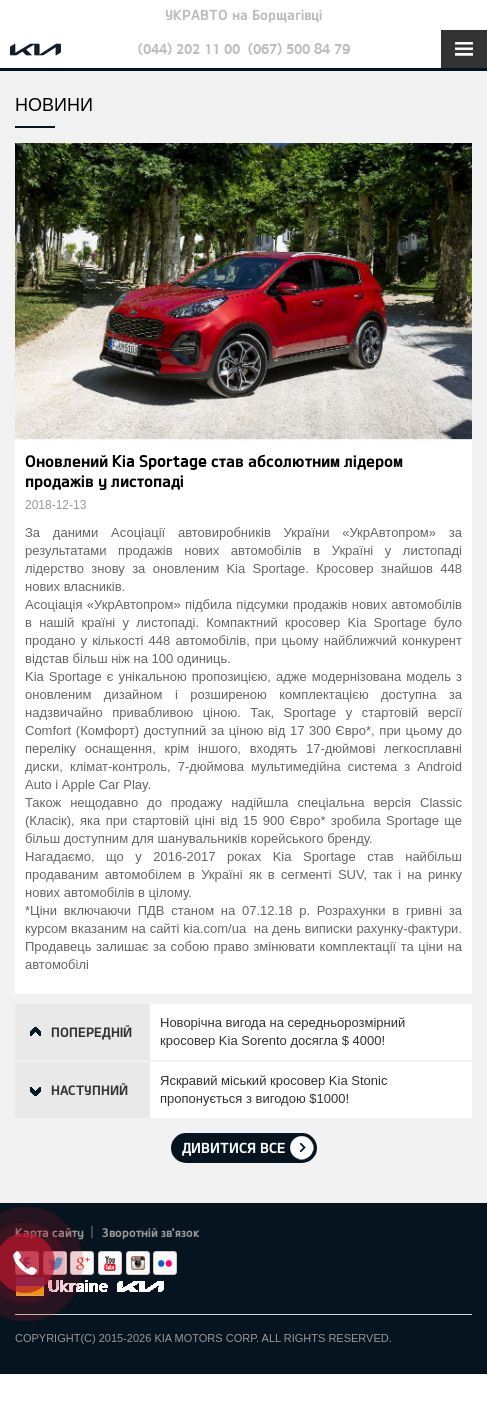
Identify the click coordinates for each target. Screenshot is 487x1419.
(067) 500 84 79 (299, 48)
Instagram (138, 1263)
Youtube (110, 1263)
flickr (165, 1263)
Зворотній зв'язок (151, 1232)
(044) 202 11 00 (189, 48)
